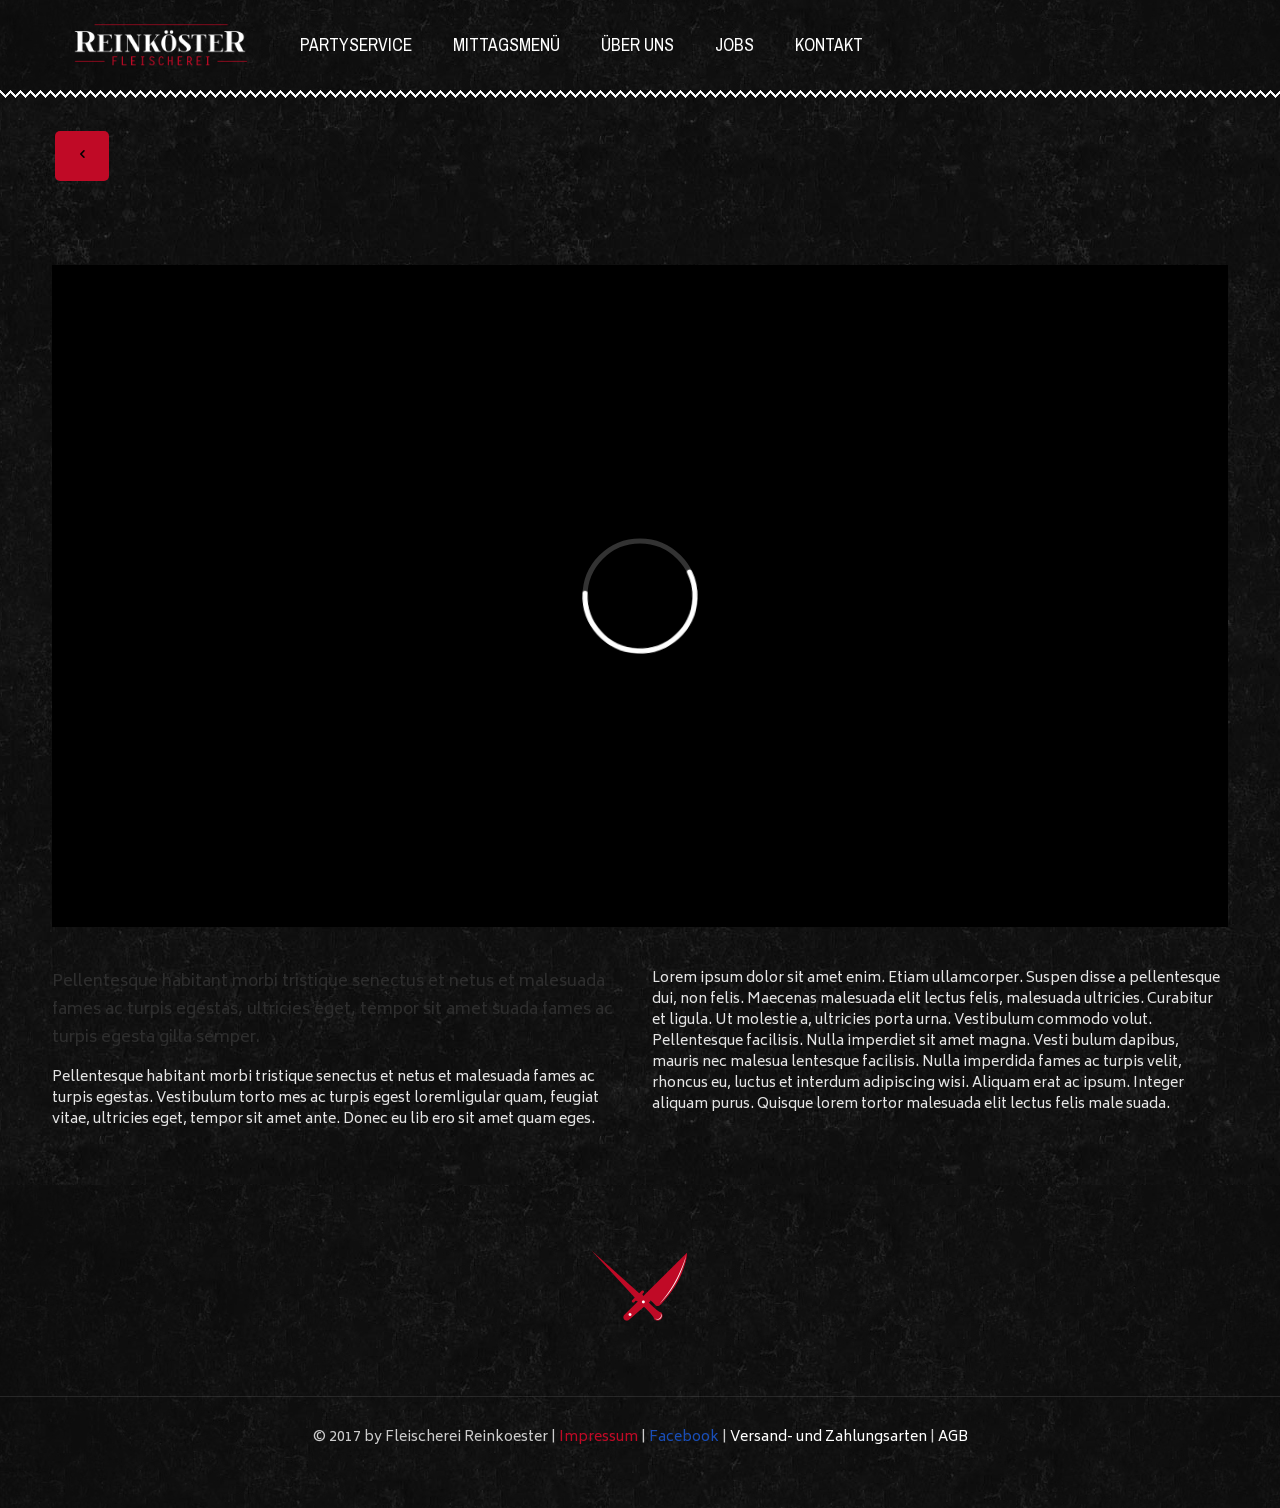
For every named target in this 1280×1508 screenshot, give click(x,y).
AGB (953, 1437)
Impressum (598, 1437)
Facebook (684, 1437)
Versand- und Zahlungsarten (828, 1437)
